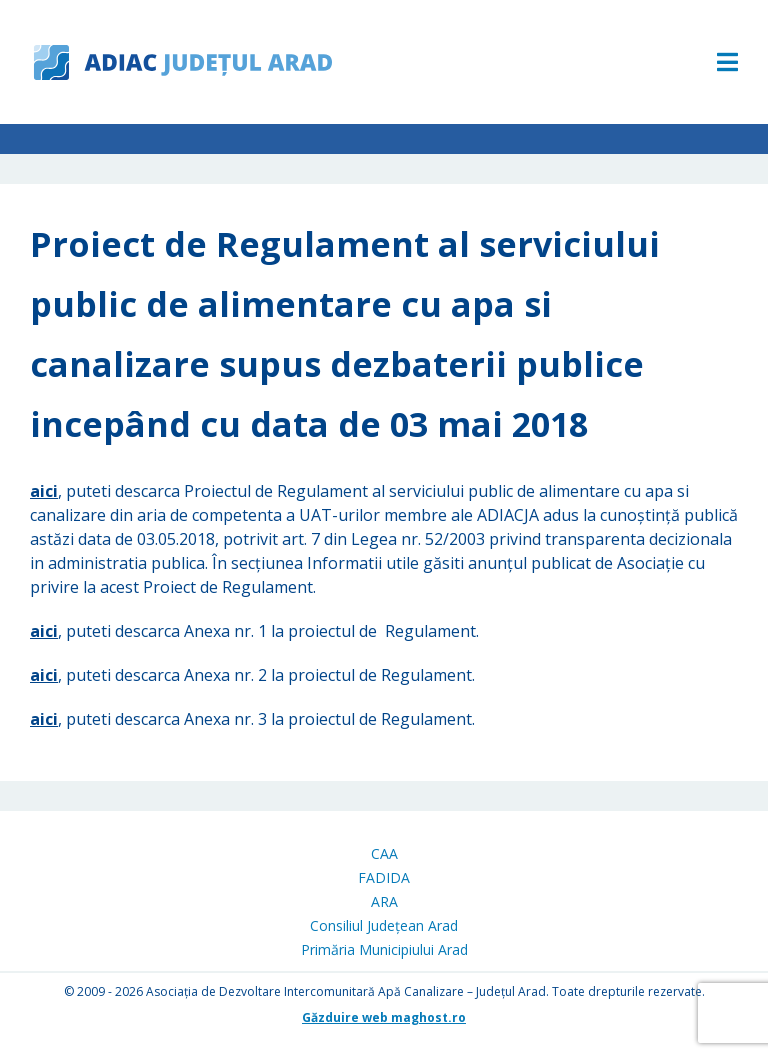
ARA (384, 901)
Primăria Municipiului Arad (384, 949)
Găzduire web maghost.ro (384, 1017)
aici (44, 491)
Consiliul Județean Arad (384, 925)
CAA (384, 853)
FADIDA (384, 877)
